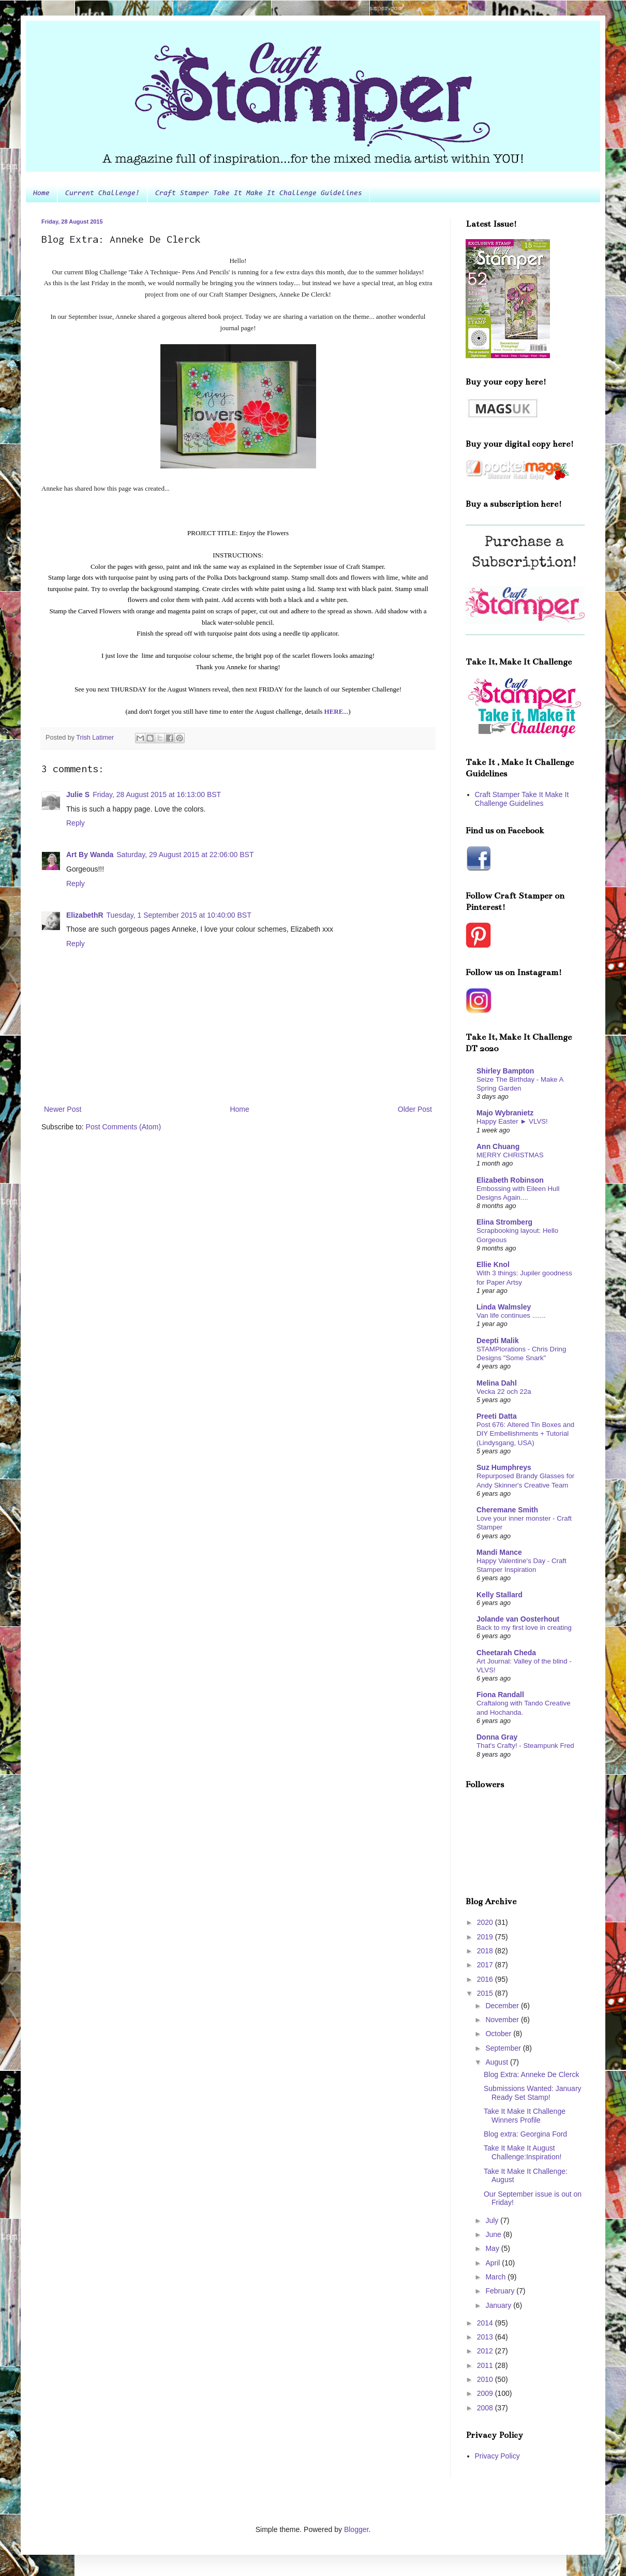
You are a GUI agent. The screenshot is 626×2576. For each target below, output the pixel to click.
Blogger (356, 2529)
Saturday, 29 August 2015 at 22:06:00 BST (185, 854)
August (497, 2062)
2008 (486, 2408)
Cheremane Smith (507, 1510)
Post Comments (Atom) (123, 1127)
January (499, 2305)
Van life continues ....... (511, 1315)
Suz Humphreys (503, 1467)
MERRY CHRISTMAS (510, 1155)
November (502, 2019)
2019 (486, 1937)
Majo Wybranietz (504, 1113)
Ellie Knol (493, 1264)
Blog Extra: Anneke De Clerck (531, 2074)
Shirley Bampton (505, 1071)
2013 (486, 2337)
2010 (486, 2379)
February (500, 2291)
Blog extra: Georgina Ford (525, 2134)
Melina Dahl (496, 1383)
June (494, 2234)
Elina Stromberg (504, 1222)
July (492, 2220)
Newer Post (62, 1109)
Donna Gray (496, 1737)
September (504, 2048)
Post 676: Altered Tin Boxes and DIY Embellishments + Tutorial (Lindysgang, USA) (525, 1434)
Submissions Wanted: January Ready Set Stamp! (533, 2092)
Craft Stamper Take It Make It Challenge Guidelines (258, 193)
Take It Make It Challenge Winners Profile (524, 2115)
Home (41, 193)
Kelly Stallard (499, 1595)
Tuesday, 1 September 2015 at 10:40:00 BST (179, 915)
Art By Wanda (89, 854)
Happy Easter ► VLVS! (512, 1121)
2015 (486, 1993)
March (496, 2277)
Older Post (415, 1109)
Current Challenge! (102, 193)
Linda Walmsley (503, 1307)
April (493, 2263)
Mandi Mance (499, 1552)
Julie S (78, 794)
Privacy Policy (497, 2456)
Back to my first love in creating (524, 1627)
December (502, 2005)
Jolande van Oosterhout (517, 1619)
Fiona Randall (500, 1694)
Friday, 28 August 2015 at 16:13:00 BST (157, 794)
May (493, 2248)
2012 (486, 2351)
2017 (486, 1965)
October (499, 2033)
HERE (334, 711)
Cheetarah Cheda (506, 1652)
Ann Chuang (497, 1146)
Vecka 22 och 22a (503, 1391)
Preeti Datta (496, 1416)
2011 (486, 2365)
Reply (75, 823)
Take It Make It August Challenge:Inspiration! (522, 2152)
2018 (486, 1951)
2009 (486, 2393)
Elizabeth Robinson (510, 1180)
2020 (486, 1922)
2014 (486, 2323)
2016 (486, 1979)
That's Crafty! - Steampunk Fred (525, 1745)
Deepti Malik (497, 1340)
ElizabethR (84, 915)
